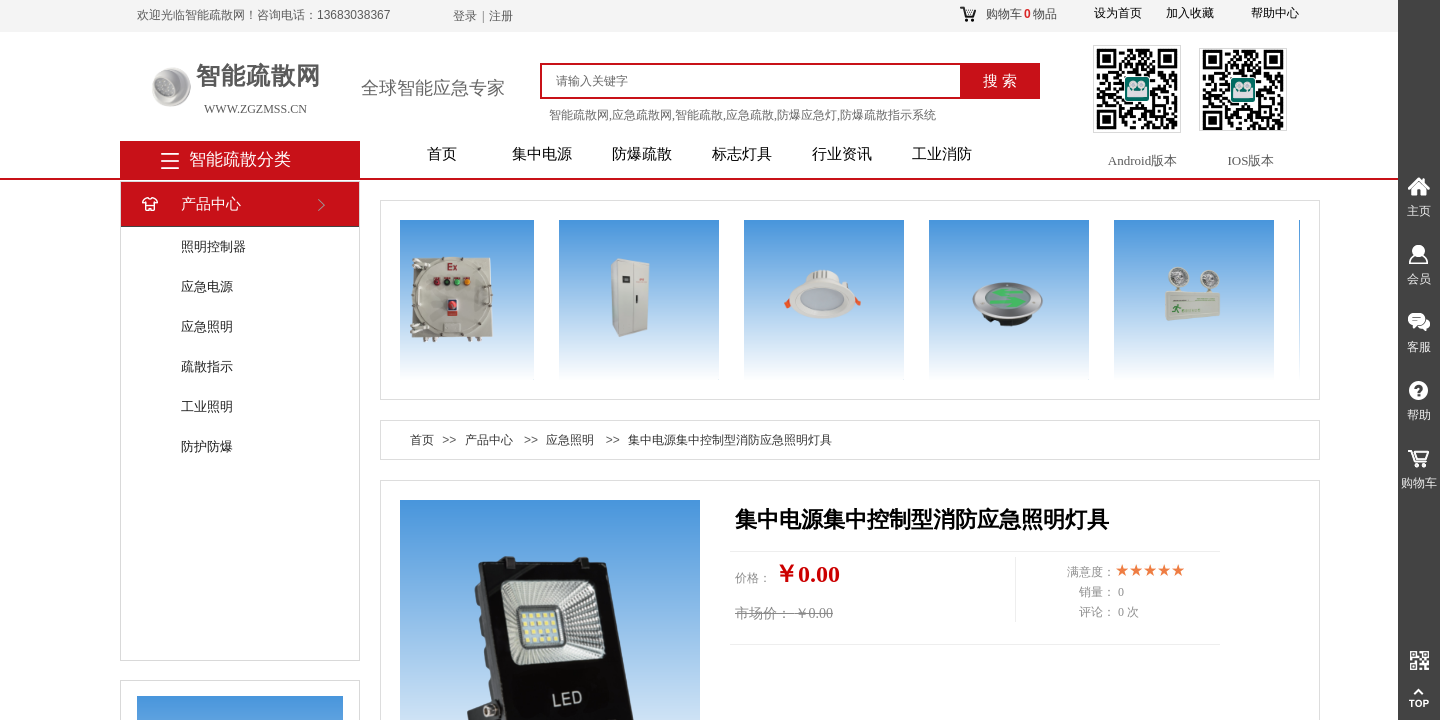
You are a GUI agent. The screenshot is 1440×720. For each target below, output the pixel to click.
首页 (442, 154)
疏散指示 (207, 366)
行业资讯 (842, 154)
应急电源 (207, 286)
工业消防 (942, 154)
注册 (501, 16)
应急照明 (207, 326)
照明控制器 (213, 246)
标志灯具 (742, 154)
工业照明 (207, 406)
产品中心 (189, 204)
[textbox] (759, 81)
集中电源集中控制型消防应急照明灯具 (730, 440)
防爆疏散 (642, 154)
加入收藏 (1190, 13)
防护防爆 (207, 446)
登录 (465, 16)
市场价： (763, 613)
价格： (753, 578)
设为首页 (1118, 13)
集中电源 (542, 154)
